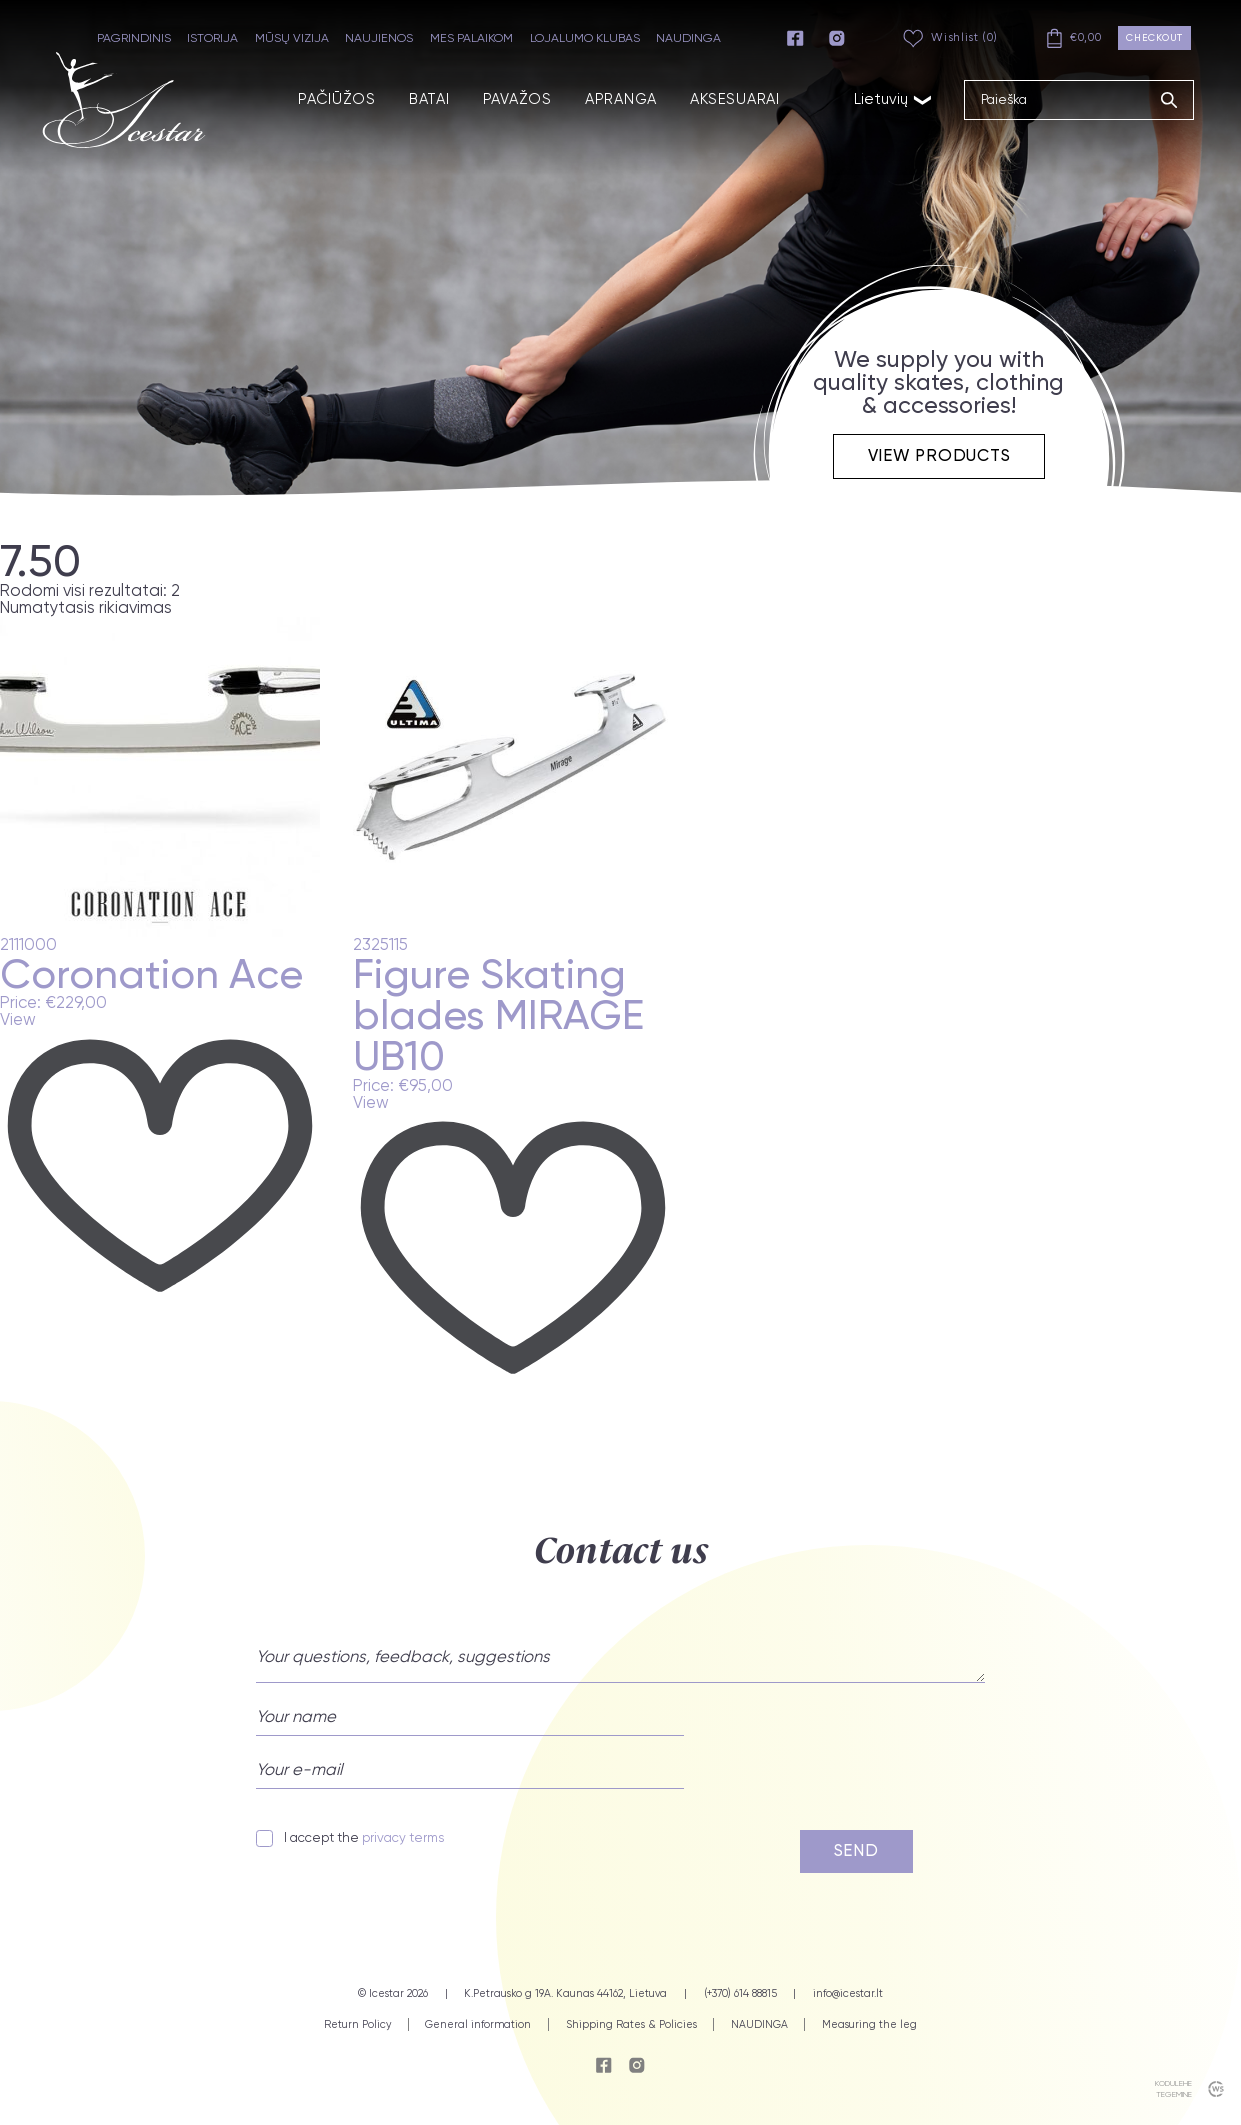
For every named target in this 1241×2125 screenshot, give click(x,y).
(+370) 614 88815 (740, 1994)
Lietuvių (894, 99)
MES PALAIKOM (471, 38)
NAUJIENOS (379, 38)
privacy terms (403, 1837)
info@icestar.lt (848, 1994)
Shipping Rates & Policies (631, 2024)
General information (478, 2024)
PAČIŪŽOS (337, 99)
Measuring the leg (869, 2024)
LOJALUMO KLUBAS (585, 38)
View (18, 1020)
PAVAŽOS (517, 99)
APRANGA (621, 99)
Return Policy (357, 2024)
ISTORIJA (212, 38)
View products (939, 455)
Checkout (1154, 37)
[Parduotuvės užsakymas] (124, 608)
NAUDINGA (688, 38)
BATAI (429, 99)
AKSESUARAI (734, 99)
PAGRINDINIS (134, 38)
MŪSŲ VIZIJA (292, 38)
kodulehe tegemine (1173, 2088)
